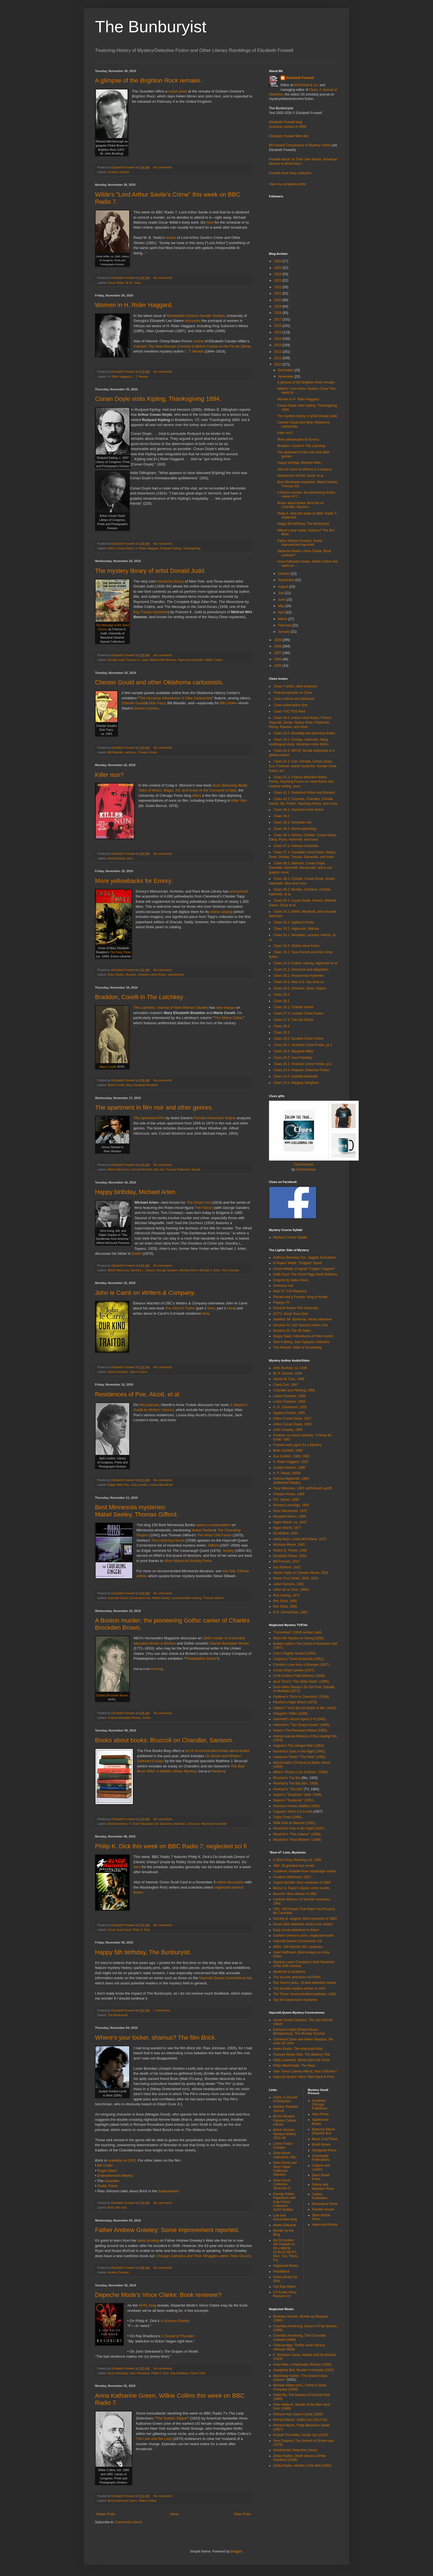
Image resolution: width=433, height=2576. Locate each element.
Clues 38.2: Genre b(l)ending (295, 829)
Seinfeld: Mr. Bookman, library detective (302, 1319)
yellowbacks (176, 974)
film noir (159, 1169)
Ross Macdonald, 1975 (290, 1511)
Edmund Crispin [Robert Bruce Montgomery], (299, 2031)
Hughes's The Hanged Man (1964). (299, 1746)
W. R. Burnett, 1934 (287, 1373)
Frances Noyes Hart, (301, 2054)
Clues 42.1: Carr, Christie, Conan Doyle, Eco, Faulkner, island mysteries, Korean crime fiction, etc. (302, 766)
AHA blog (156, 1668)
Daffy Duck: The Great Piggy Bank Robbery (305, 1274)
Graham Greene (118, 172)
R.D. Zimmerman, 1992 (290, 1612)
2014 (278, 339)
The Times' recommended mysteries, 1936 (304, 1994)
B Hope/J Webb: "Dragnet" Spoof (297, 1263)
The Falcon (204, 1208)
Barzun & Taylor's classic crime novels (301, 1888)
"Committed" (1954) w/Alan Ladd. (297, 1632)
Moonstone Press (325, 2204)
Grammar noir (283, 1286)
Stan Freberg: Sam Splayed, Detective (301, 1342)
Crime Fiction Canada (283, 2145)
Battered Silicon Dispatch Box (323, 2131)
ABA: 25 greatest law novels (294, 1866)
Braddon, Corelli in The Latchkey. (301, 446)
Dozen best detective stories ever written (303, 1924)
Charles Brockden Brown (112, 1695)
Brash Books (321, 2144)
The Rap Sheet (284, 2287)
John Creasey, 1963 (288, 1430)
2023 (278, 280)
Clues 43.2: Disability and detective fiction (304, 733)
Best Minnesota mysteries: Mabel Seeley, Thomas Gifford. (136, 1511)
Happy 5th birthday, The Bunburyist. (143, 1952)
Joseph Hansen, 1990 (289, 1468)
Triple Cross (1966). (287, 1817)
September (286, 580)
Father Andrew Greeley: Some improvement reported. (167, 2229)
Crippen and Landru (321, 2167)
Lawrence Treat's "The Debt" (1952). (300, 1757)
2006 (278, 659)
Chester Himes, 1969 (288, 1494)
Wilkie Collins (214, 659)
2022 (278, 287)
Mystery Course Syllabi (290, 1237)
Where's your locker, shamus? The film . (155, 2037)
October (284, 574)
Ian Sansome (163, 1823)
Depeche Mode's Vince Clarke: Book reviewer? (158, 2294)
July (281, 593)
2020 (278, 300)
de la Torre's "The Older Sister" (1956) (301, 1681)
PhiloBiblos (218, 1771)
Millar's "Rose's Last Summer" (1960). (301, 1772)
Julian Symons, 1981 (288, 1584)
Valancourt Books (325, 2224)
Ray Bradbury (179, 2373)
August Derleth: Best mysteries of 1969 (302, 1882)
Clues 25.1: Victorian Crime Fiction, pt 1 (303, 1064)
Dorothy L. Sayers (142, 1270)
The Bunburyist (151, 26)
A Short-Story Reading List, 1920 (297, 1860)
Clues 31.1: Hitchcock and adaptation (301, 969)
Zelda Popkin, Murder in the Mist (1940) (302, 2466)
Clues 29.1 (281, 995)
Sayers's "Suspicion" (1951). (294, 1800)
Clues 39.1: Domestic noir (292, 822)
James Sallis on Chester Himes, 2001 (300, 1573)
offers (196, 795)
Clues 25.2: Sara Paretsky (293, 1058)
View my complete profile (287, 184)
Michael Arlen (189, 1270)
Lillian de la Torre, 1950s (291, 1590)
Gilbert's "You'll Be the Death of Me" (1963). (305, 1708)
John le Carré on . (145, 1292)
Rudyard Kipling (170, 548)
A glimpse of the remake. (148, 80)
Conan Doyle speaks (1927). (294, 1670)
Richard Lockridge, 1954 (291, 1505)
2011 (278, 358)
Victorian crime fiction (152, 974)
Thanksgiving (191, 548)
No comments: (163, 167)
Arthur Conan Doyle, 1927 (292, 1418)
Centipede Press (324, 2150)
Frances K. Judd (137, 659)
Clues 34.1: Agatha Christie (294, 922)
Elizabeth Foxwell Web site (288, 136)
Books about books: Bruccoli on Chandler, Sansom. (164, 1740)
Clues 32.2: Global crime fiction (297, 946)
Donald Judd (116, 659)
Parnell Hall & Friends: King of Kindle (300, 1297)
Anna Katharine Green (122, 2500)
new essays (225, 1007)
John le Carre (138, 1371)
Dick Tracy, (157, 703)
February (285, 625)
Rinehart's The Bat (287, 1778)
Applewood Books (320, 2121)
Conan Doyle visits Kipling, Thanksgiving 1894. (158, 398)
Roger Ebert (107, 2171)
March (283, 619)
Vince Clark (197, 2373)
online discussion (230, 1882)
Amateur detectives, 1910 (292, 1877)
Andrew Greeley (118, 2272)
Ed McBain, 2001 (285, 1533)
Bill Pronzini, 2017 (286, 1561)
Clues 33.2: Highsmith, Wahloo (296, 929)
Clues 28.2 (281, 1001)
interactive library (170, 581)
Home (174, 2514)
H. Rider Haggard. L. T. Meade (128, 376)
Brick (111, 2207)
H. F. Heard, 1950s (287, 1473)
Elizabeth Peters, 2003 (290, 1556)
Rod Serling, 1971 (286, 1595)
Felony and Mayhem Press (323, 2186)
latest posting (148, 2240)
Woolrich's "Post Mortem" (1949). (297, 1840)
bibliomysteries (117, 1823)
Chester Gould (133, 703)
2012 (278, 352)
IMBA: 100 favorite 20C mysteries (298, 1947)
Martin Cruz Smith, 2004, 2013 (295, 1578)
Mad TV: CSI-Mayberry (290, 1291)
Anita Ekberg (116, 858)
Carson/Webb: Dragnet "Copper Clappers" (304, 1269)
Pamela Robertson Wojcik (214, 1118)
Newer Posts (105, 2514)
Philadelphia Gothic (201, 1658)
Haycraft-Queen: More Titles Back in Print (303, 2077)
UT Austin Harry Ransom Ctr (284, 2294)
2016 (278, 326)
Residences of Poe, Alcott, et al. (138, 1394)
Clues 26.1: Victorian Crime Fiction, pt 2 (303, 1045)
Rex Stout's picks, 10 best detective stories (304, 1983)
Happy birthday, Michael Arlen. (136, 1191)
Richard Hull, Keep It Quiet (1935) (298, 2414)
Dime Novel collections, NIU (284, 2155)
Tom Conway (230, 1270)
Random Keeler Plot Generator (296, 1308)
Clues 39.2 (281, 816)
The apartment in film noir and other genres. (154, 1107)
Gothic (146, 1717)
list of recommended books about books (217, 1751)
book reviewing (118, 2373)
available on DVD (122, 2160)
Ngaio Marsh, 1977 (287, 1528)
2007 (278, 653)
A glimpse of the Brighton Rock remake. (306, 382)
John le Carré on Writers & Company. (304, 469)
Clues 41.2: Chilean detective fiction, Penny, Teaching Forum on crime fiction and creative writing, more (301, 781)
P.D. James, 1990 (286, 1500)
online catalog (221, 912)
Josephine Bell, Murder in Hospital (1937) (303, 2370)
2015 (278, 332)
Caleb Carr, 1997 (285, 1385)
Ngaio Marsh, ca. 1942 (290, 1522)
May (281, 606)
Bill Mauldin (115, 752)
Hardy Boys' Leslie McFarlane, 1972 (299, 1539)
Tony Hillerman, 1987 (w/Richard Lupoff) (302, 1488)
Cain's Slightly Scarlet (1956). (294, 1653)
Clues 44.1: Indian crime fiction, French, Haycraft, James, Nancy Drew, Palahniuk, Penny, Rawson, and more (300, 722)
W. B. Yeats (133, 282)
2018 (278, 313)
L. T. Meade (194, 351)
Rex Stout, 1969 (285, 1606)
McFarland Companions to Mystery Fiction (300, 145)
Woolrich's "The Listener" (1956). (297, 1834)
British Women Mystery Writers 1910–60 (284, 2134)
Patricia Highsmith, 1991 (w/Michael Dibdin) (291, 1480)
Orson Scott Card (119, 1929)
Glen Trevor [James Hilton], (305, 2071)
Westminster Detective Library (295, 2450)
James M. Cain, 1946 (288, 1379)
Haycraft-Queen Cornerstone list (129, 1598)
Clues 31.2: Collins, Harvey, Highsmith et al (305, 963)
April (282, 612)
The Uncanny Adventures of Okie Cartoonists (175, 698)
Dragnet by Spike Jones (290, 1280)
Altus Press (320, 2114)
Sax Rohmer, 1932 (286, 1567)
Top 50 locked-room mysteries (295, 2000)
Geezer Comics (146, 708)
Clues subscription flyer (291, 705)
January (284, 632)
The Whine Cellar (228, 1018)
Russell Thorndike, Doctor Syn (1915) (300, 2435)
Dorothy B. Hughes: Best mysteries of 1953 (305, 1919)
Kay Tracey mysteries (150, 612)
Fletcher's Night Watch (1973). (295, 1702)
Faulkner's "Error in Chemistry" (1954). (301, 1697)
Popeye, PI (281, 1302)
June (282, 600)
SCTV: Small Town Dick (290, 1314)
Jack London (139, 1484)
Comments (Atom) (128, 2522)
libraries (131, 974)
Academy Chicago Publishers (320, 2105)
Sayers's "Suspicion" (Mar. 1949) (297, 1795)
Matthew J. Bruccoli (187, 1823)
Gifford (213, 1545)
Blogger (236, 2551)
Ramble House (323, 2209)
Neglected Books (285, 2266)
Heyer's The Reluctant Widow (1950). (300, 1730)
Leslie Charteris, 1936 (289, 1396)
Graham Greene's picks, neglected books (303, 1935)
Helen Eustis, (298, 2049)
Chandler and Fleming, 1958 (294, 1390)
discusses (193, 321)
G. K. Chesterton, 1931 (290, 1407)
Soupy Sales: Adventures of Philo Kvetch (303, 1336)
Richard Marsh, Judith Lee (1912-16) (300, 2420)
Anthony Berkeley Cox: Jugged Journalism (304, 1257)
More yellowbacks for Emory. (134, 880)
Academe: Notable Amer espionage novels (304, 1871)
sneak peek (177, 91)
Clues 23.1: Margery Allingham (296, 1083)
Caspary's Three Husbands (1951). (298, 1659)
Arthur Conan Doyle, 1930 (292, 1424)
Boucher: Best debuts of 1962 (295, 1894)
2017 (278, 319)
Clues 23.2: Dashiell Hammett (296, 1076)
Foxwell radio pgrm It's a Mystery (297, 1445)
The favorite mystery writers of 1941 (299, 1988)
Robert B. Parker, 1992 (290, 1550)
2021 (278, 293)
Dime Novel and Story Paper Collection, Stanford (285, 2169)
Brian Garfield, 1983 (288, 1450)
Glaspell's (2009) (290, 1713)
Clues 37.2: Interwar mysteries (296, 846)
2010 (278, 364)
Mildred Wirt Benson (162, 659)
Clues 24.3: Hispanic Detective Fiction (301, 1070)
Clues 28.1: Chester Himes (293, 1007)
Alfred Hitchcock (118, 1169)
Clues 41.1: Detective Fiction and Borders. (305, 793)
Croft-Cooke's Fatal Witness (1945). (299, 1676)
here (209, 222)
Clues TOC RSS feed (289, 711)
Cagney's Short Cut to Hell (292, 1811)
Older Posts (242, 2514)
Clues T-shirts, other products (295, 686)
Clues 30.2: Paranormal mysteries (299, 976)
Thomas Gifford (213, 1598)
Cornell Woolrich (141, 1169)
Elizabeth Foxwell (300, 78)
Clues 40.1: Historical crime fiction (299, 810)
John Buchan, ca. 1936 (290, 1368)
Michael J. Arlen (209, 1270)
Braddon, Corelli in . (140, 997)
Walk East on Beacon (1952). (294, 1823)
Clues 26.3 (281, 1032)
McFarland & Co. (306, 85)
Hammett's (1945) (299, 1719)
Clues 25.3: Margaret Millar (293, 1051)
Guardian (111, 2181)
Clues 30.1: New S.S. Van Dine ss (299, 982)
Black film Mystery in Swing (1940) (298, 1638)
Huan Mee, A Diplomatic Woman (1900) (302, 2364)
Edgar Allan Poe (118, 1484)
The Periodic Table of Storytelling (297, 1347)
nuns (129, 858)
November (286, 376)
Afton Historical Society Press (188, 1561)
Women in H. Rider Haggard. (134, 304)
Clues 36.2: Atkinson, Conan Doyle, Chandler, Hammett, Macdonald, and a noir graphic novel (300, 868)
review (170, 237)
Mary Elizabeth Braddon (142, 1085)
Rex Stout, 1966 (285, 1601)
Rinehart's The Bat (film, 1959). (296, 1783)
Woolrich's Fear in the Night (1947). (299, 1828)
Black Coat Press (324, 2139)
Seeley (228, 1550)
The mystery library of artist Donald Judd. (150, 570)
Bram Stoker (116, 974)
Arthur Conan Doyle (120, 548)
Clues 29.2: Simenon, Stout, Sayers (300, 988)
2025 (278, 268)
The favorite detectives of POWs (297, 1977)
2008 (278, 646)
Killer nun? (109, 774)
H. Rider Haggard (147, 548)
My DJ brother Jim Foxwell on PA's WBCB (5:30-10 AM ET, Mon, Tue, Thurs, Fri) (285, 2250)
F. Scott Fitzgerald (141, 1823)
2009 (278, 640)
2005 (278, 666)
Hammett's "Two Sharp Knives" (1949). (301, 1725)
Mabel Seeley (203, 1530)
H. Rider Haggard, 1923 (290, 1462)
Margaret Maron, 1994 (289, 1516)
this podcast (149, 1405)
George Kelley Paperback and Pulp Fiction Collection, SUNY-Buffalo (284, 2202)
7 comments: (162, 2010)
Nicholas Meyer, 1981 (289, 1545)
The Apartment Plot (149, 1118)
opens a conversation (213, 1525)
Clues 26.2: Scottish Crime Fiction (299, 1039)
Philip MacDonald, (294, 2065)
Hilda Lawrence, (301, 2060)
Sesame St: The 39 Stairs (292, 1331)
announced (239, 891)
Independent (168, 2191)
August (283, 587)
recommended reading (186, 1598)
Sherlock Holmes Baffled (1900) (296, 1806)
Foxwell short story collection (290, 173)
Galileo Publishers (320, 2196)
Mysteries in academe (289, 1972)
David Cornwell (118, 1371)
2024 (278, 274)
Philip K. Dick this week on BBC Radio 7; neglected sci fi (171, 1846)
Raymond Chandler (190, 659)
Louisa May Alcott (161, 1484)
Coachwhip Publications (321, 2158)
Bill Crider (228, 703)
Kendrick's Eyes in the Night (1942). (299, 1751)
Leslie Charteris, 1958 (289, 1402)
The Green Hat (198, 1202)
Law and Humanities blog (285, 2217)
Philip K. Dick (141, 1929)
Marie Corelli (107, 1066)
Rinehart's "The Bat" (288, 1789)
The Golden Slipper (172, 2418)
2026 (278, 261)
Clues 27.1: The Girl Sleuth (293, 1020)
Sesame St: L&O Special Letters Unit (300, 1325)
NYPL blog (147, 2305)
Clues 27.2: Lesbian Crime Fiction (298, 1013)
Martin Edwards (284, 2225)
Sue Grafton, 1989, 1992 (291, 1456)
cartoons (130, 752)
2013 (278, 345)
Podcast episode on (293, 693)
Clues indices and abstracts (294, 699)
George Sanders (167, 1270)
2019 (278, 306)
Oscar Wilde (116, 282)
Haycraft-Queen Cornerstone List (297, 1941)
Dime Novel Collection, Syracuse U (281, 2184)
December (286, 370)
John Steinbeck (139, 2373)
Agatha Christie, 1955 (289, 1413)
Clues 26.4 (281, 1026)
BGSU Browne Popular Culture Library (284, 2120)
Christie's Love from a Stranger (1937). (301, 1665)
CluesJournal (303, 1164)
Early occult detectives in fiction (296, 1930)
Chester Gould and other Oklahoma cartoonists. (159, 682)
